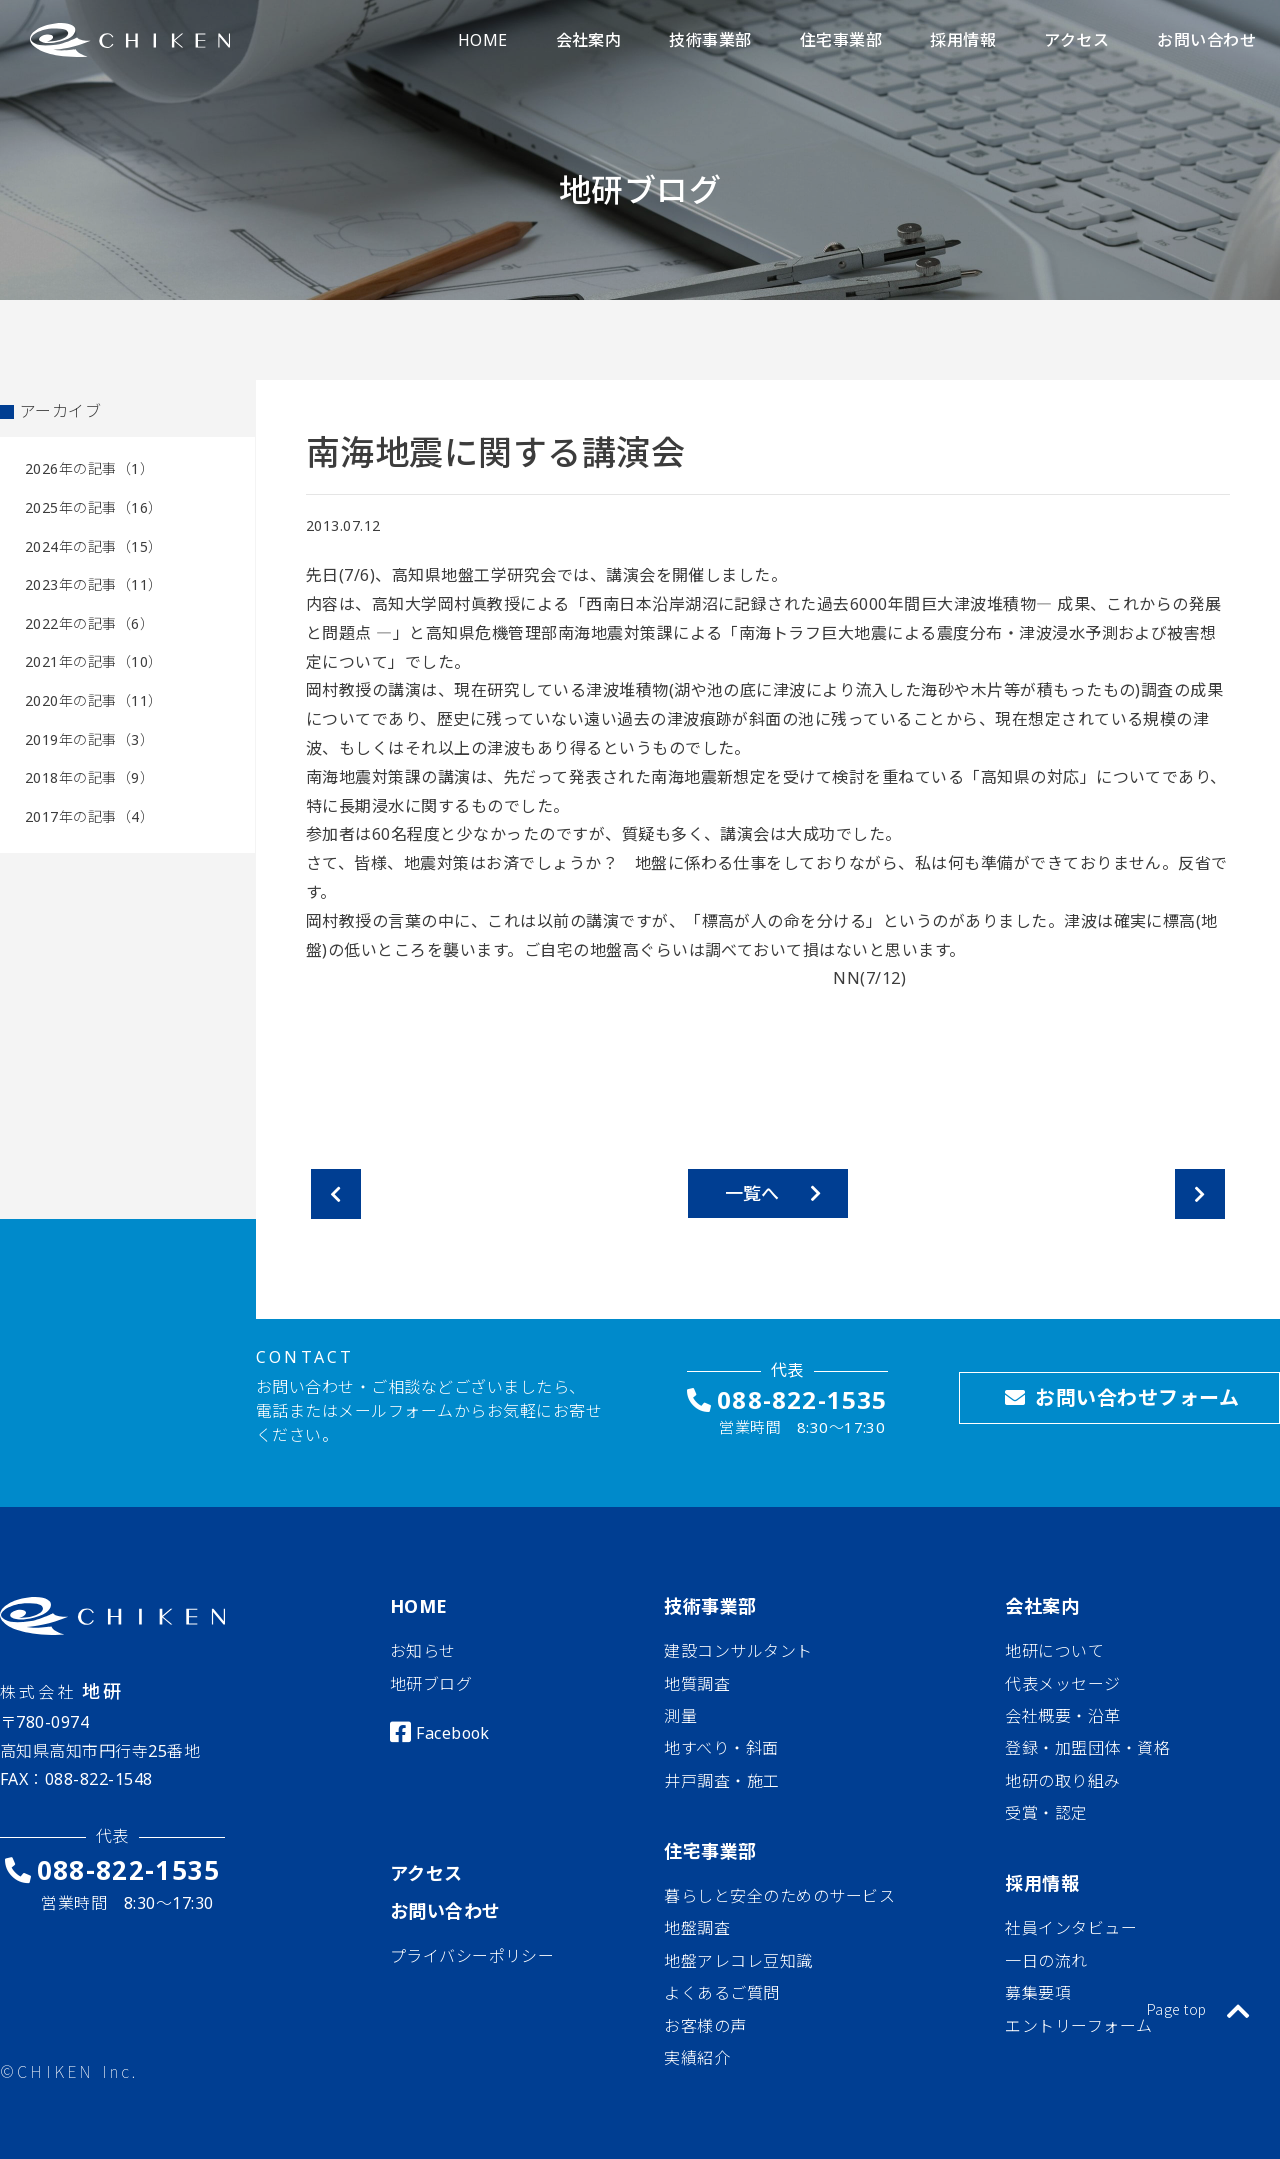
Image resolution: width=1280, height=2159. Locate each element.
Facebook (453, 1733)
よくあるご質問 (721, 1993)
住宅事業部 (710, 1851)
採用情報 (1042, 1883)
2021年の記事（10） (94, 661)
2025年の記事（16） (94, 507)
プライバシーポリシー (472, 1956)
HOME (419, 1606)
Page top (1198, 2009)
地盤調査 (697, 1928)
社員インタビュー (1071, 1928)
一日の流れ (1046, 1961)
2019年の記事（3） (89, 739)
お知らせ (423, 1651)
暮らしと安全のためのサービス (779, 1896)
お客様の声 (705, 2026)
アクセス (426, 1873)
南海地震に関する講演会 (495, 452)
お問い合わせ (445, 1911)
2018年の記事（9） (89, 777)
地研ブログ (431, 1684)
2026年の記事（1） (89, 468)
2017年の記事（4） (89, 816)
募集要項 (1038, 1993)
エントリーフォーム (1078, 2026)
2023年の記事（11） (94, 584)
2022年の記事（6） (89, 623)
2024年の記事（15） (94, 546)
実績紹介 (697, 2058)
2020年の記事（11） (94, 700)
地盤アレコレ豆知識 (738, 1961)
